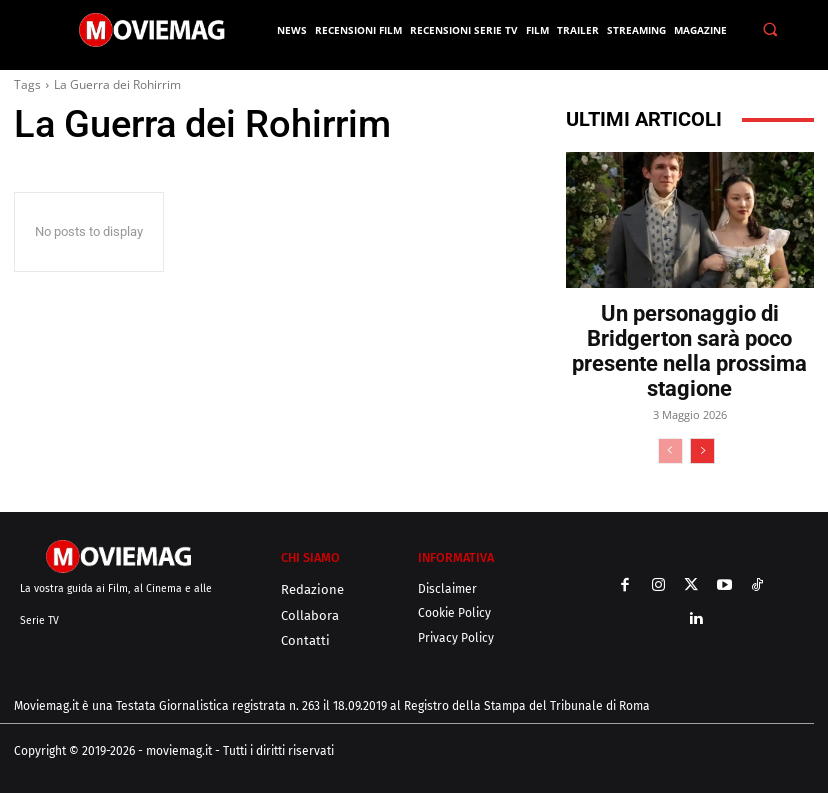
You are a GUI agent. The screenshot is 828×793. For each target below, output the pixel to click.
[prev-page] (670, 451)
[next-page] (702, 451)
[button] (771, 30)
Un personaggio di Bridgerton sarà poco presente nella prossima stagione (689, 351)
